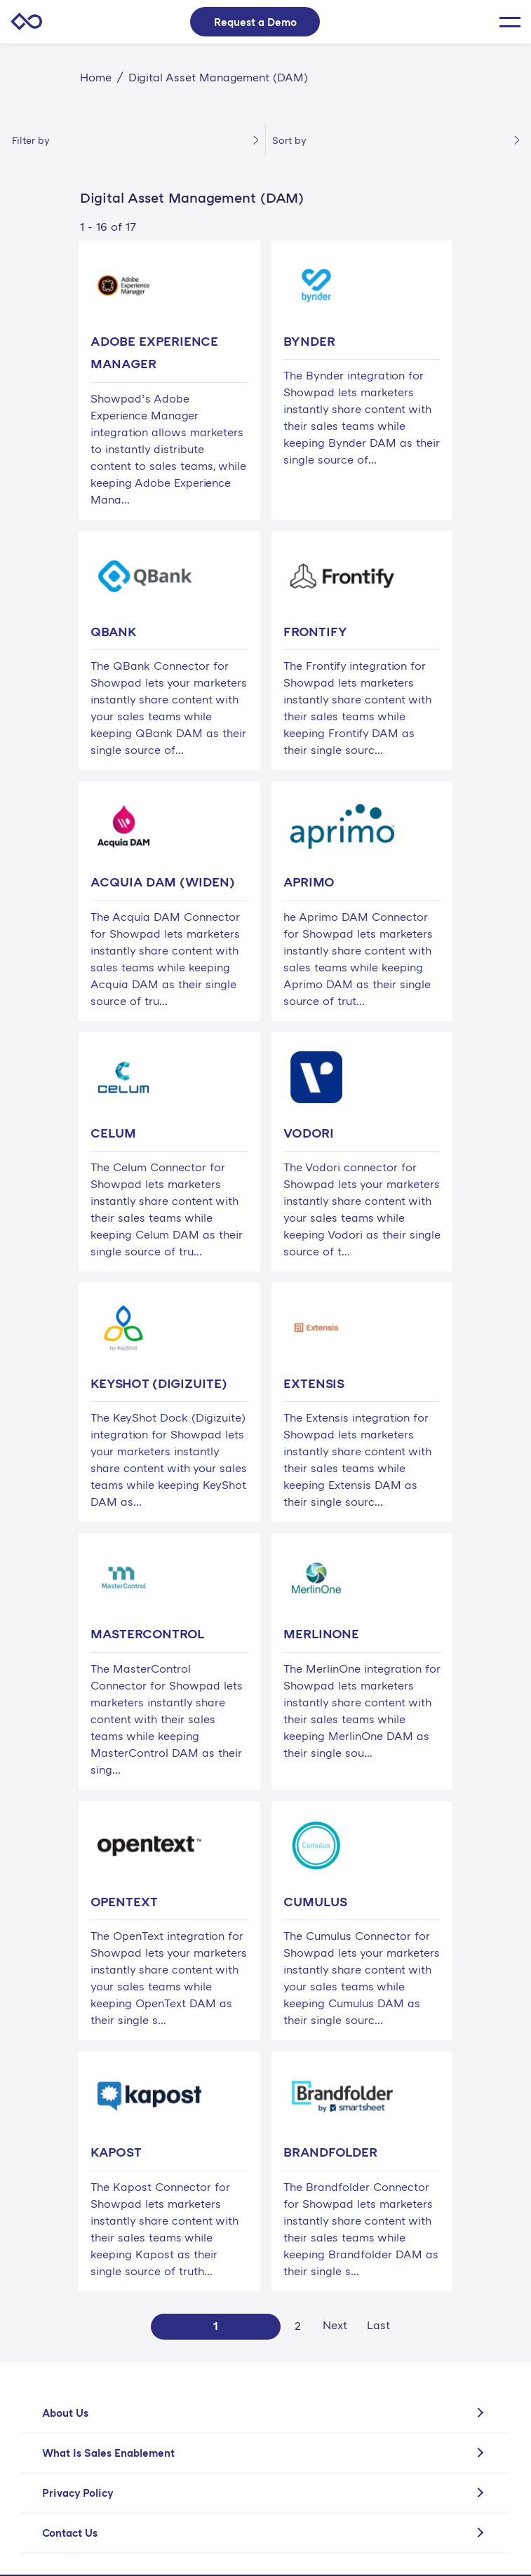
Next (335, 2325)
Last (378, 2325)
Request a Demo (255, 21)
